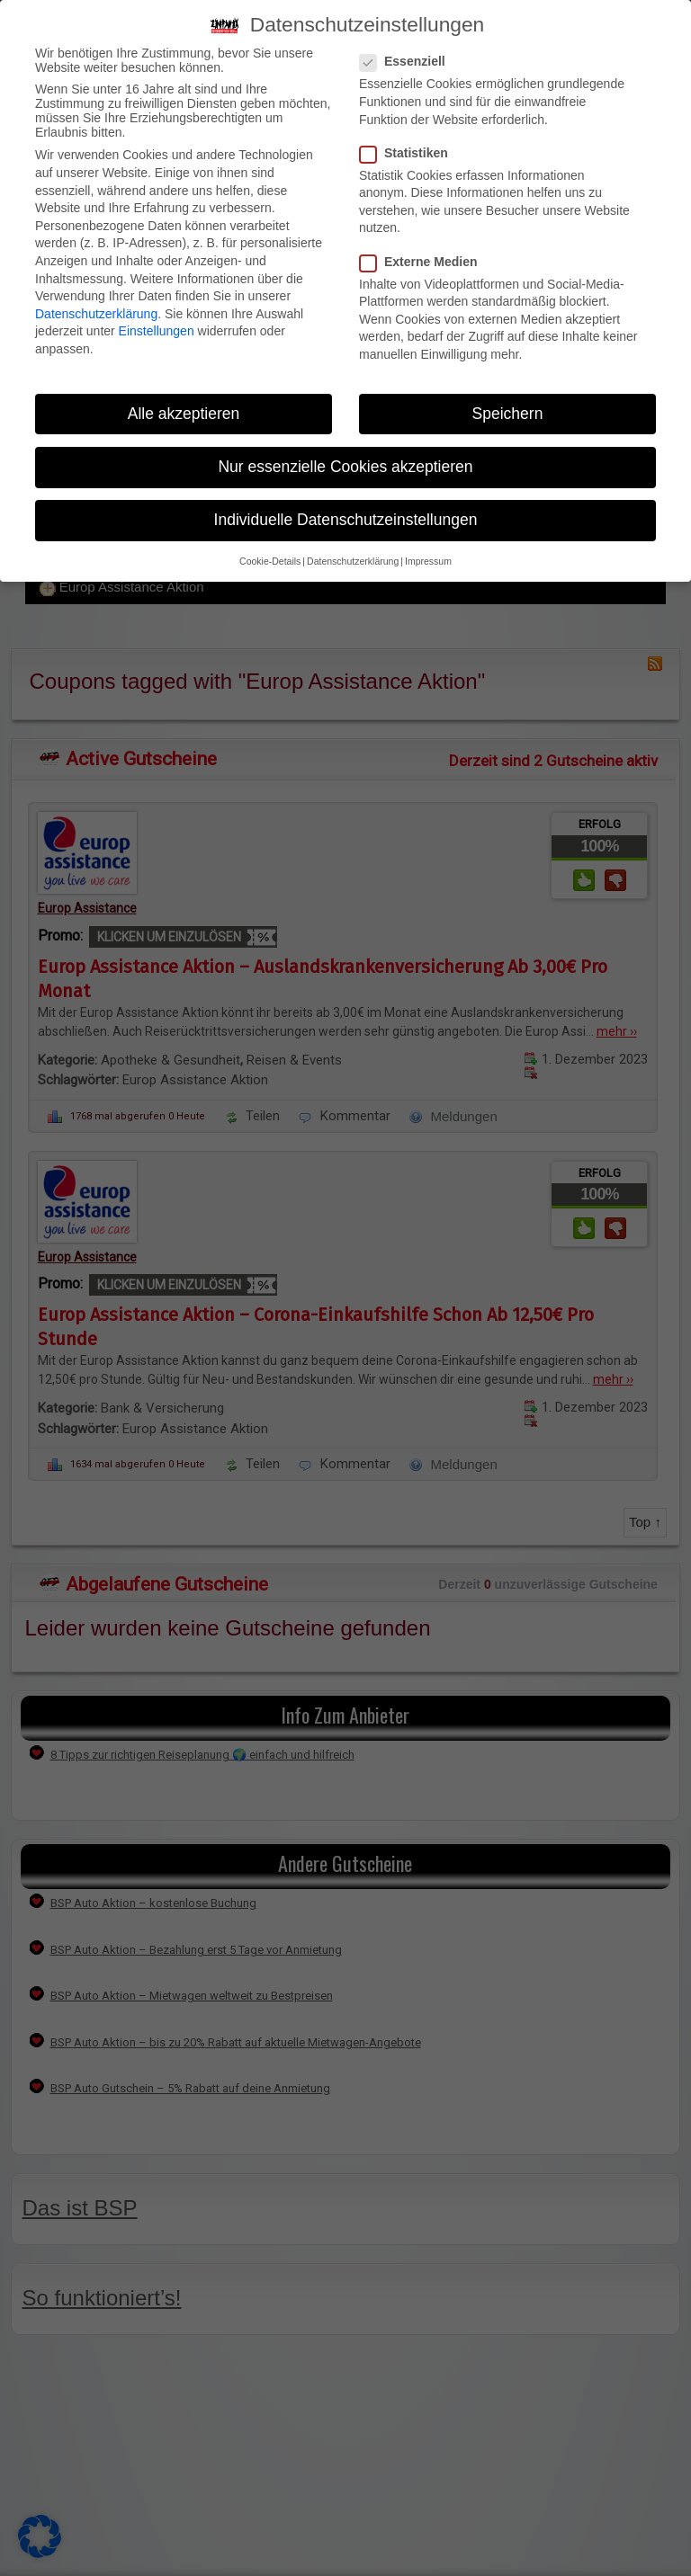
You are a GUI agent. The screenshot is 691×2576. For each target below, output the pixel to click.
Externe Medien (424, 261)
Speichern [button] (507, 414)
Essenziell (408, 61)
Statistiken (409, 153)
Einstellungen (156, 331)
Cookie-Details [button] (270, 561)
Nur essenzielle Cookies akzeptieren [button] (345, 467)
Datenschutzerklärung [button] (353, 561)
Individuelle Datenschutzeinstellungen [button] (346, 520)
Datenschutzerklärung (96, 314)
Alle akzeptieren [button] (184, 414)
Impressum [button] (428, 561)
